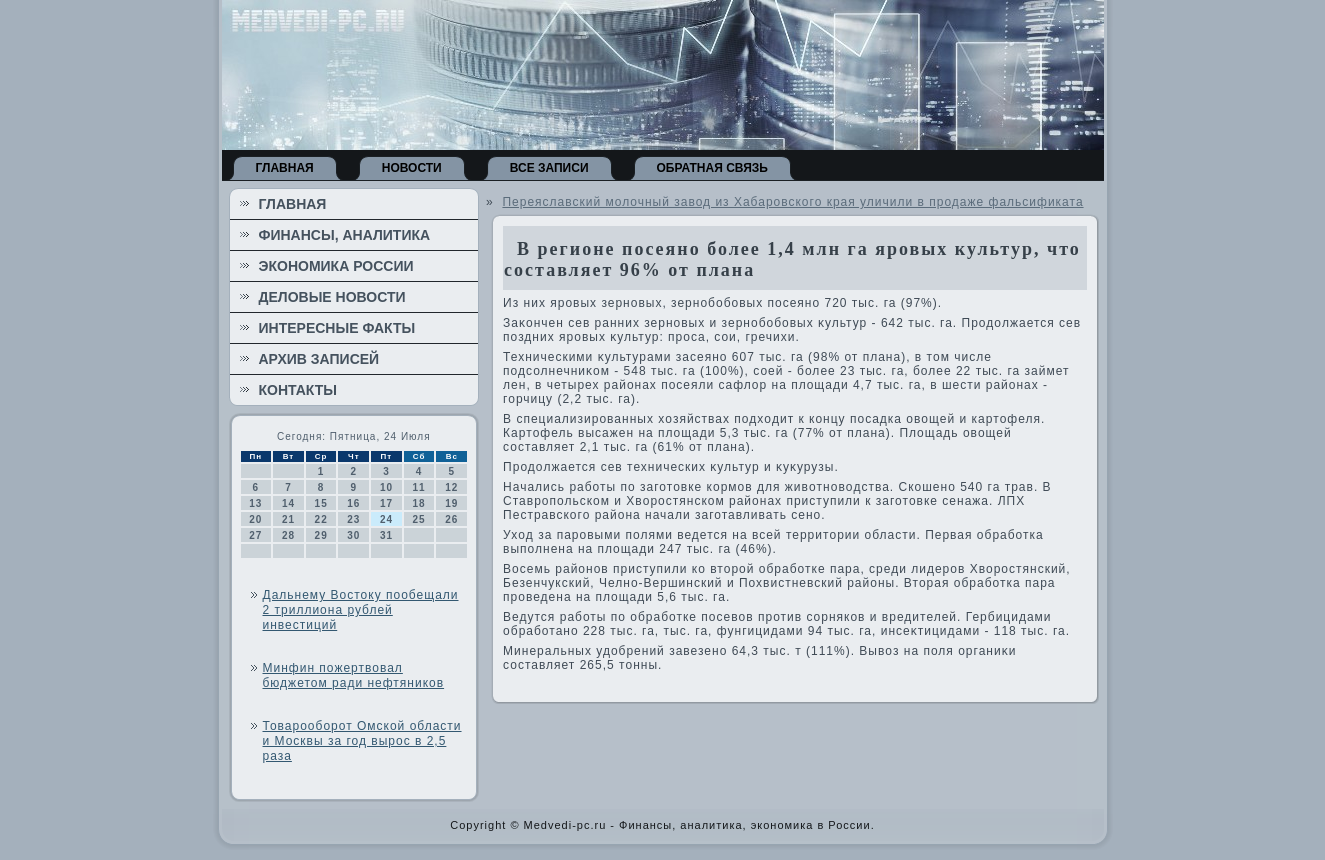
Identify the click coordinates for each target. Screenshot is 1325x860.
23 (353, 519)
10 (386, 487)
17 (386, 503)
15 (321, 503)
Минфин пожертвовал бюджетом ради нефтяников (354, 675)
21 (288, 519)
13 (255, 503)
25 (419, 519)
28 (288, 535)
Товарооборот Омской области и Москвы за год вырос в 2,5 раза (362, 741)
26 (451, 519)
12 (451, 487)
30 (353, 535)
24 (386, 519)
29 (321, 535)
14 (288, 503)
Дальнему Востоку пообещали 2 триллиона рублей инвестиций (361, 610)
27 (255, 535)
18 (419, 503)
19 (451, 503)
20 (255, 519)
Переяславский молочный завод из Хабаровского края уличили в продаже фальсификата (792, 202)
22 (321, 519)
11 (419, 487)
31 (386, 535)
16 (353, 503)
